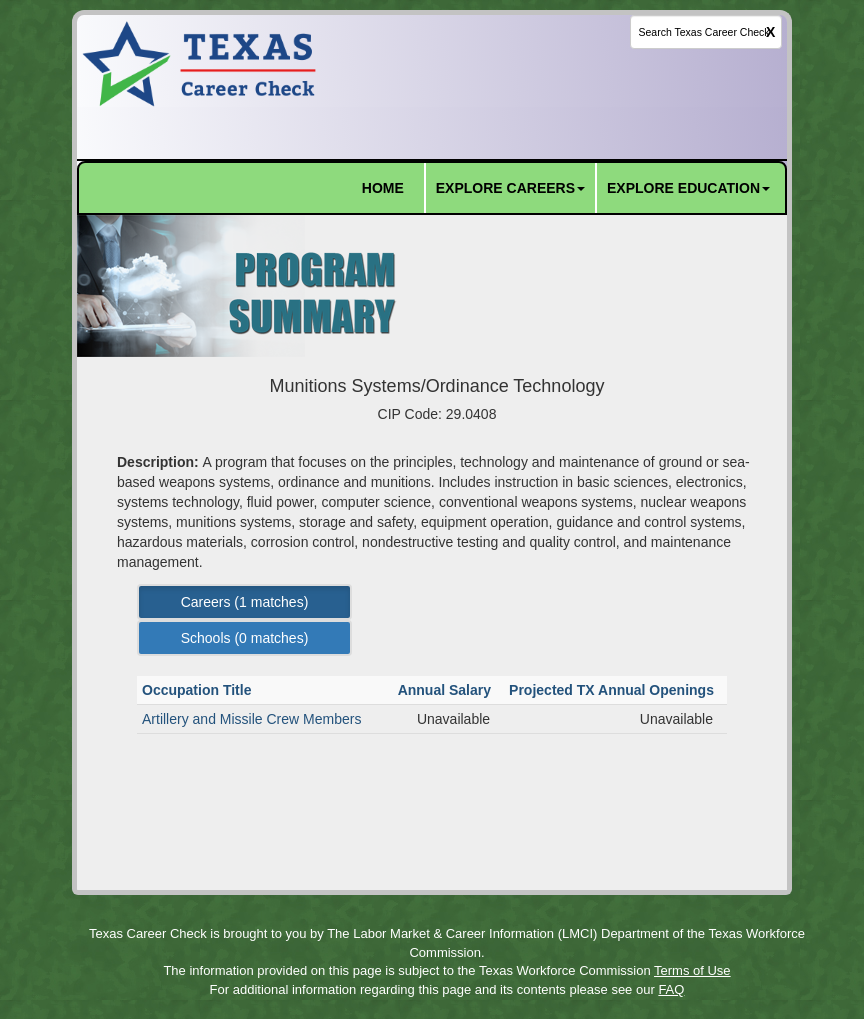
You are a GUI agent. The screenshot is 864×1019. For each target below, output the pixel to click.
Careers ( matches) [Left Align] (245, 602)
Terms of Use (692, 970)
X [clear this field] (770, 32)
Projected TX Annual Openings (613, 690)
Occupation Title (198, 690)
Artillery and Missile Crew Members (251, 719)
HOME (383, 188)
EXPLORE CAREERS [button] (510, 188)
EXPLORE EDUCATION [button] (688, 188)
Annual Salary (446, 690)
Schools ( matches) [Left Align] (245, 638)
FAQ (671, 989)
